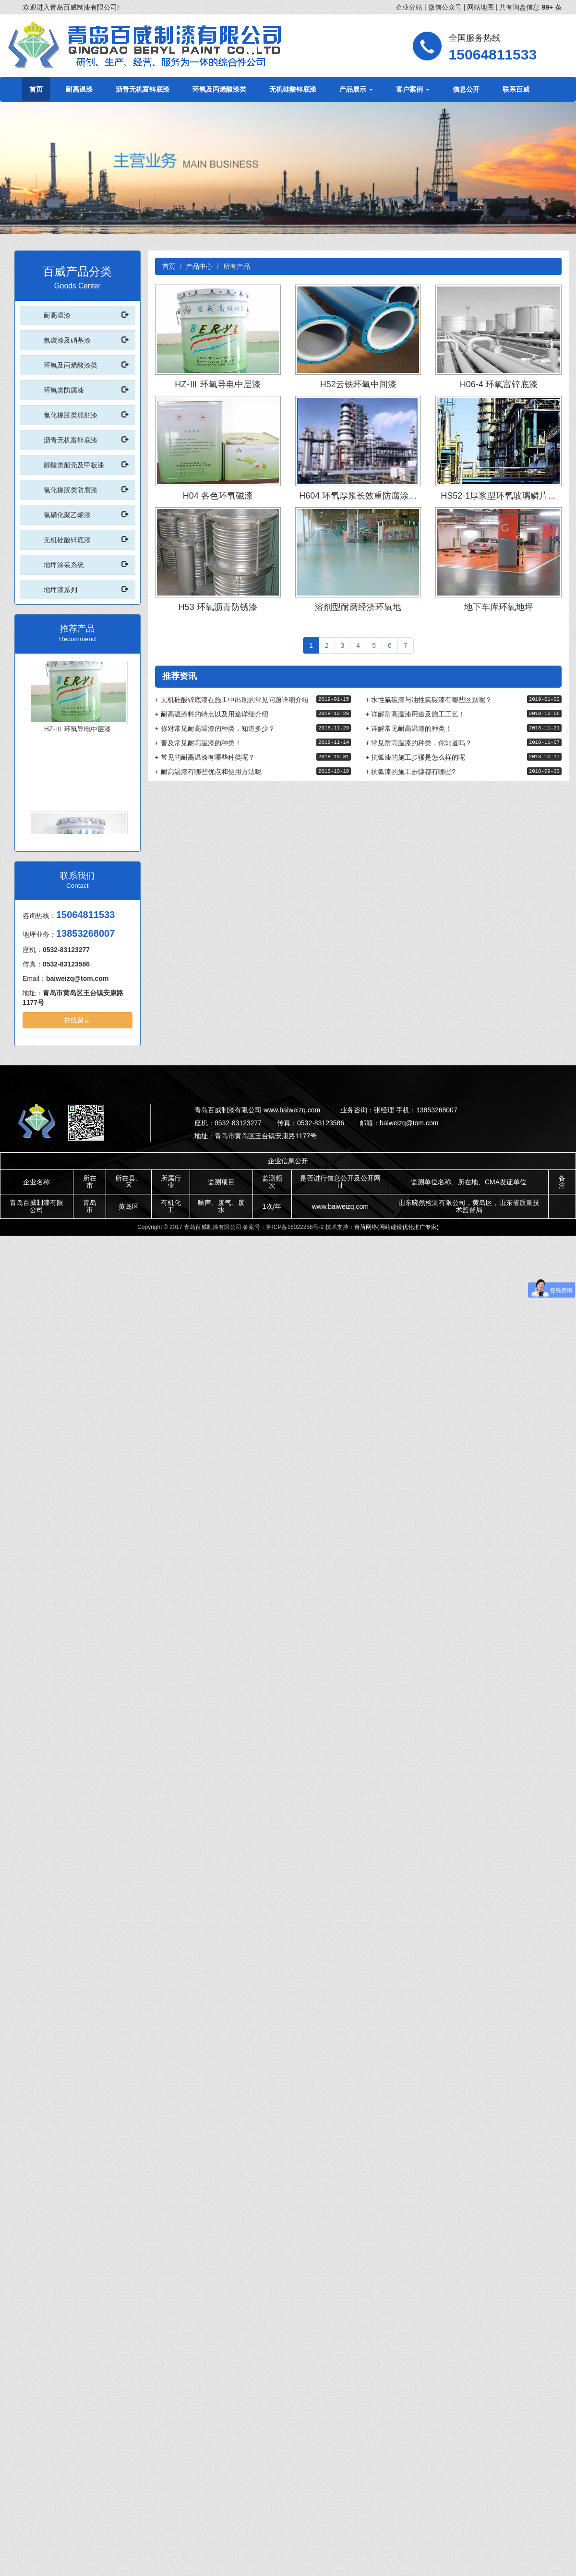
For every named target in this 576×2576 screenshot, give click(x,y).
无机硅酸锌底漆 (292, 89)
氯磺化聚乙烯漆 (67, 515)
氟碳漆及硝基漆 (67, 340)
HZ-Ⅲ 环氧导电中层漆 (77, 735)
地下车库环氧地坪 (498, 607)
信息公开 (466, 89)
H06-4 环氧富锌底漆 (499, 384)
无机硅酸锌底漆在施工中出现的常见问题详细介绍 (232, 700)
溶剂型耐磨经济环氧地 (358, 607)
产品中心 (199, 266)
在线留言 (77, 1020)
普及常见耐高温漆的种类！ (198, 743)
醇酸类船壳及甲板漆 (74, 465)
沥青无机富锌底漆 (142, 89)
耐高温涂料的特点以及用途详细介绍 (211, 714)
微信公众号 (446, 7)
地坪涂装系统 (64, 565)
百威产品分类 (77, 271)
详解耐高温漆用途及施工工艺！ (415, 714)
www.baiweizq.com (340, 1206)
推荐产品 (77, 628)
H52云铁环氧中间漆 (358, 384)
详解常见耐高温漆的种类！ (408, 728)
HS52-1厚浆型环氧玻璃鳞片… (498, 496)
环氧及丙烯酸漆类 (219, 89)
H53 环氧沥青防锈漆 (218, 607)
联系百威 (516, 89)
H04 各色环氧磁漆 (218, 496)
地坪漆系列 (60, 590)
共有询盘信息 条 (530, 7)
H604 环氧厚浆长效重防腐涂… (358, 496)
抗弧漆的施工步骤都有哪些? (410, 771)
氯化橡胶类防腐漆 (70, 490)
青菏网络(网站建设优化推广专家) (396, 1227)
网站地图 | (483, 7)
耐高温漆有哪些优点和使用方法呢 (208, 771)
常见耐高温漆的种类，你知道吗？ (418, 743)
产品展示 (356, 89)
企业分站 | (412, 7)
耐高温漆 (79, 89)
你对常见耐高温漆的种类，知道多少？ (215, 728)
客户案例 (413, 89)
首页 (36, 89)
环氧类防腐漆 (64, 390)
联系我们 (77, 876)
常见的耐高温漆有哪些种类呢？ (205, 757)
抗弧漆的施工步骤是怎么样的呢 (415, 757)
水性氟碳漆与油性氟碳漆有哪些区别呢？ (428, 700)
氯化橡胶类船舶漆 (70, 415)
